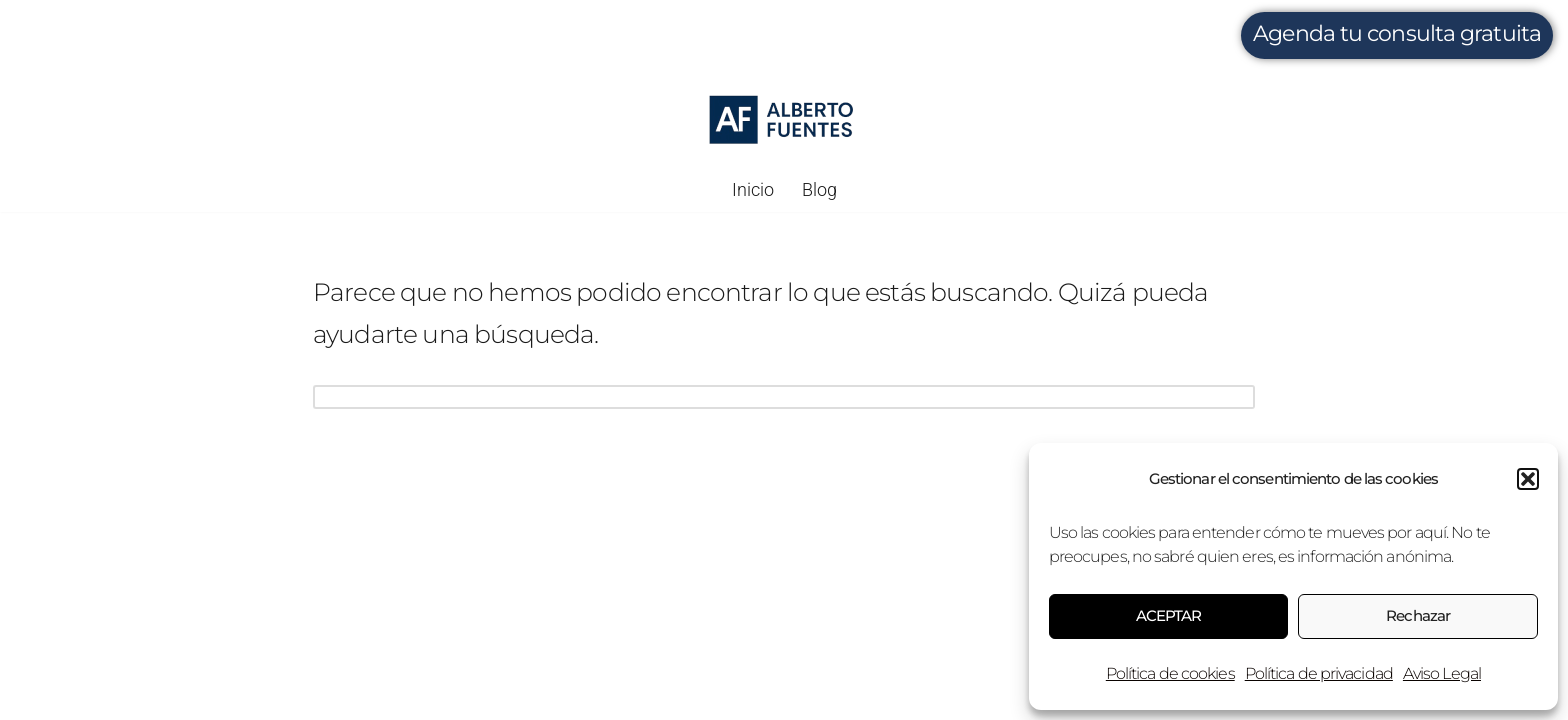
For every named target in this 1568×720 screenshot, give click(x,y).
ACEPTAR (1169, 615)
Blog (819, 190)
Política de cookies (1170, 673)
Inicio (753, 190)
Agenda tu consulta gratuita (1397, 33)
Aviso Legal (1442, 673)
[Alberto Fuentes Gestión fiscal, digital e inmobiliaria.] (783, 120)
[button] (1528, 479)
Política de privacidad (1319, 673)
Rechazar (1418, 615)
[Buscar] (761, 399)
